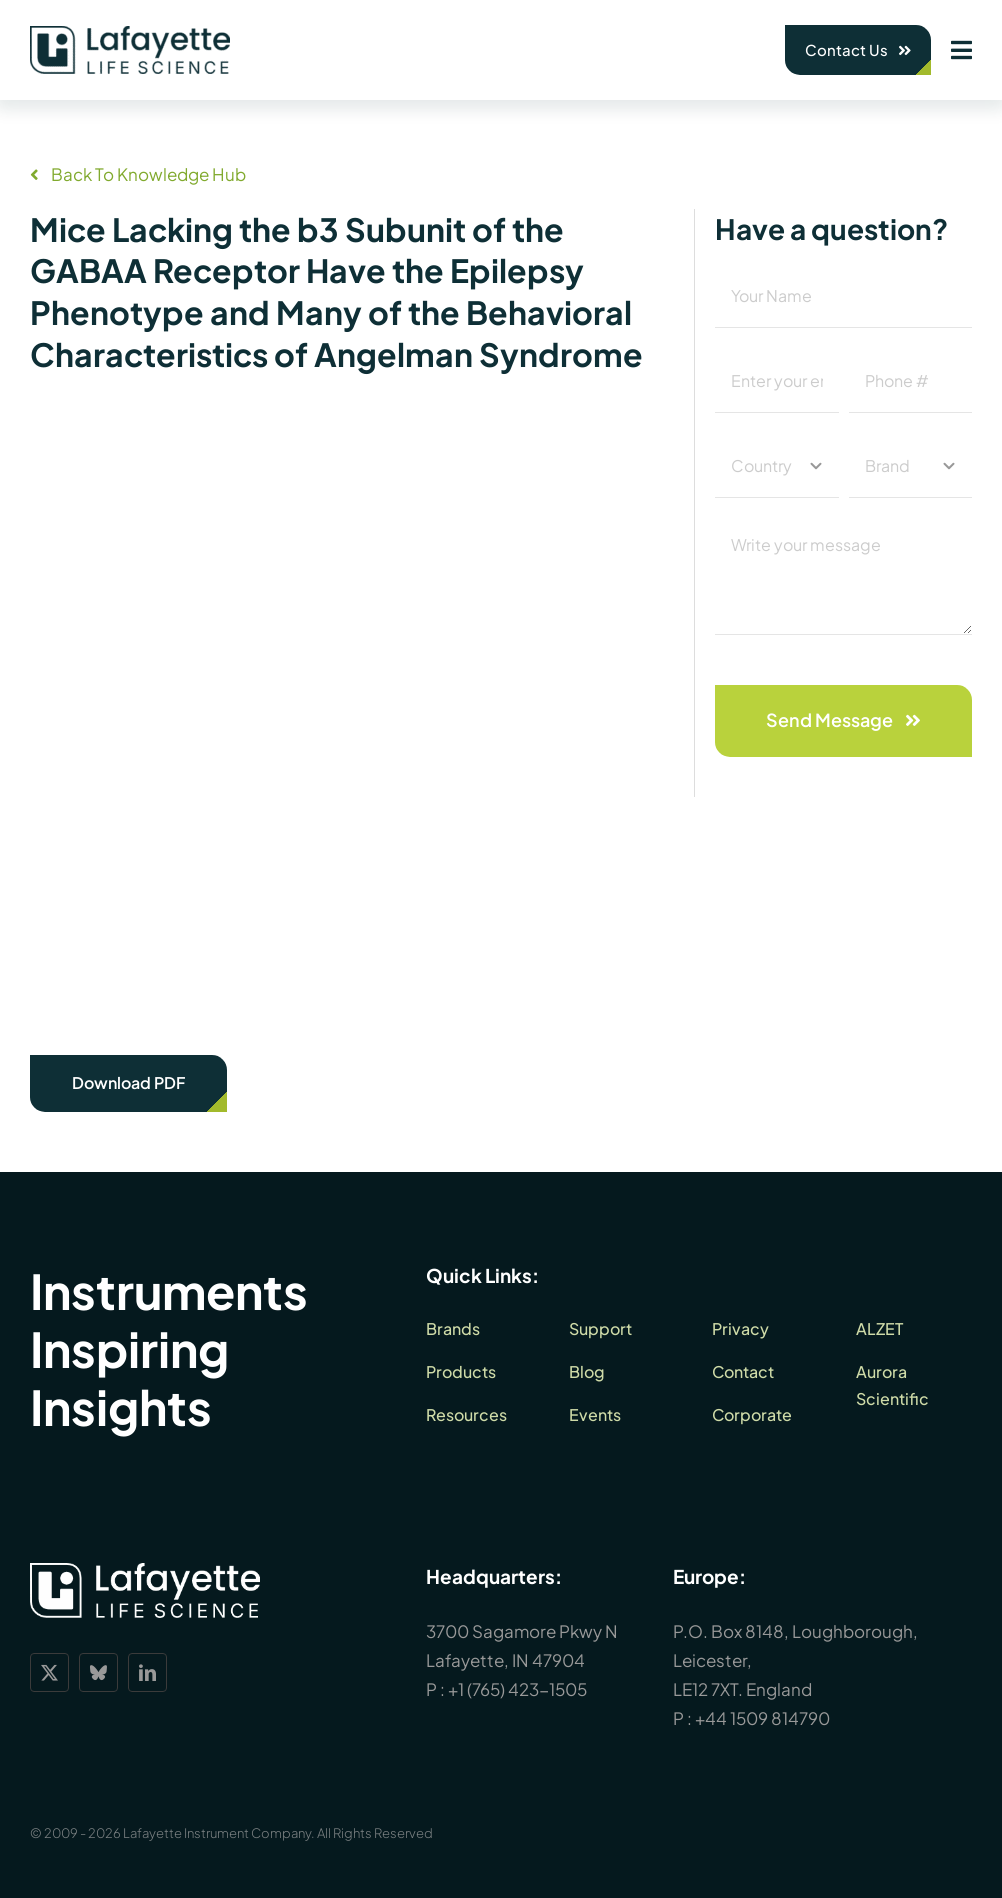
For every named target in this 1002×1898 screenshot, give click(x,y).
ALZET (879, 1328)
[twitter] (49, 1672)
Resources (466, 1414)
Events (595, 1414)
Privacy (740, 1328)
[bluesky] (98, 1672)
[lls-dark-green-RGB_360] (130, 34)
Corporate (752, 1414)
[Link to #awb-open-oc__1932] (961, 50)
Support (600, 1328)
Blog (587, 1371)
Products (461, 1371)
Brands (453, 1328)
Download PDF (128, 1082)
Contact (743, 1371)
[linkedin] (147, 1672)
